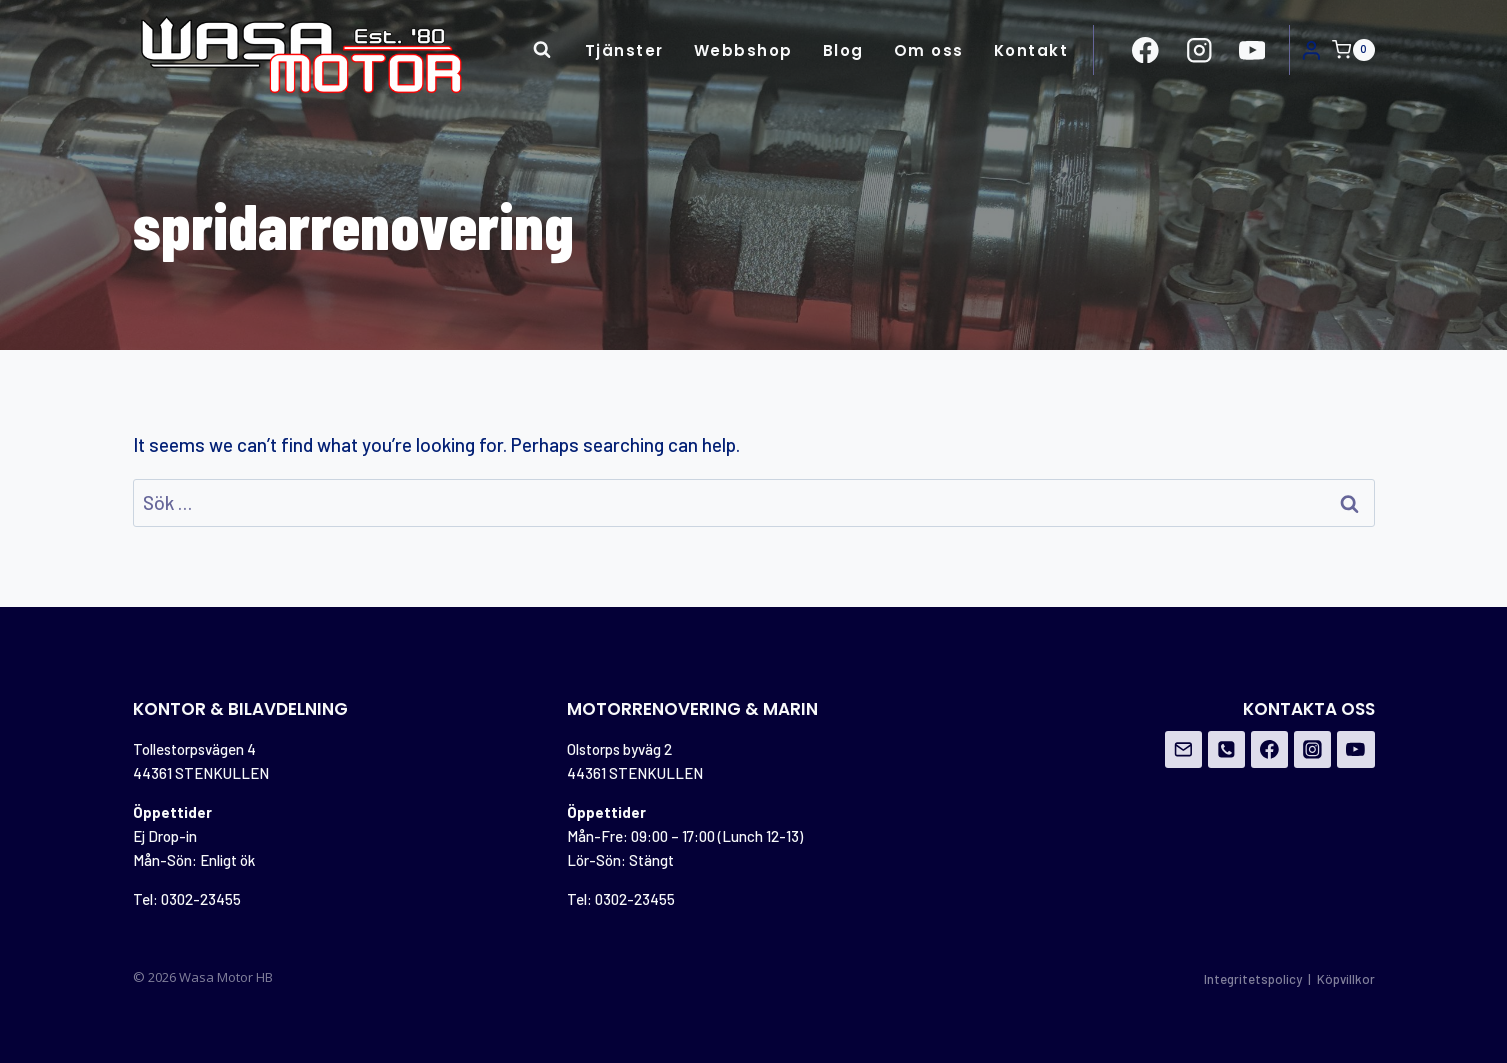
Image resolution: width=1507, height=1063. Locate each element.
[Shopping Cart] (1353, 50)
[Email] (1184, 750)
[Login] (1311, 50)
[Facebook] (1270, 750)
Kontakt (1031, 50)
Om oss (929, 50)
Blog (843, 50)
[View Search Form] (542, 50)
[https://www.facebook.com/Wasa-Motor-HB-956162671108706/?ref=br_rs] (1145, 49)
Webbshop (743, 50)
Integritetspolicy (1253, 979)
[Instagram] (1313, 750)
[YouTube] (1356, 750)
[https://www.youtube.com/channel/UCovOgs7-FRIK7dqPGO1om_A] (1251, 49)
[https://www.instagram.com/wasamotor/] (1198, 49)
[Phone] (1227, 750)
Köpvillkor (1346, 979)
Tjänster (624, 50)
